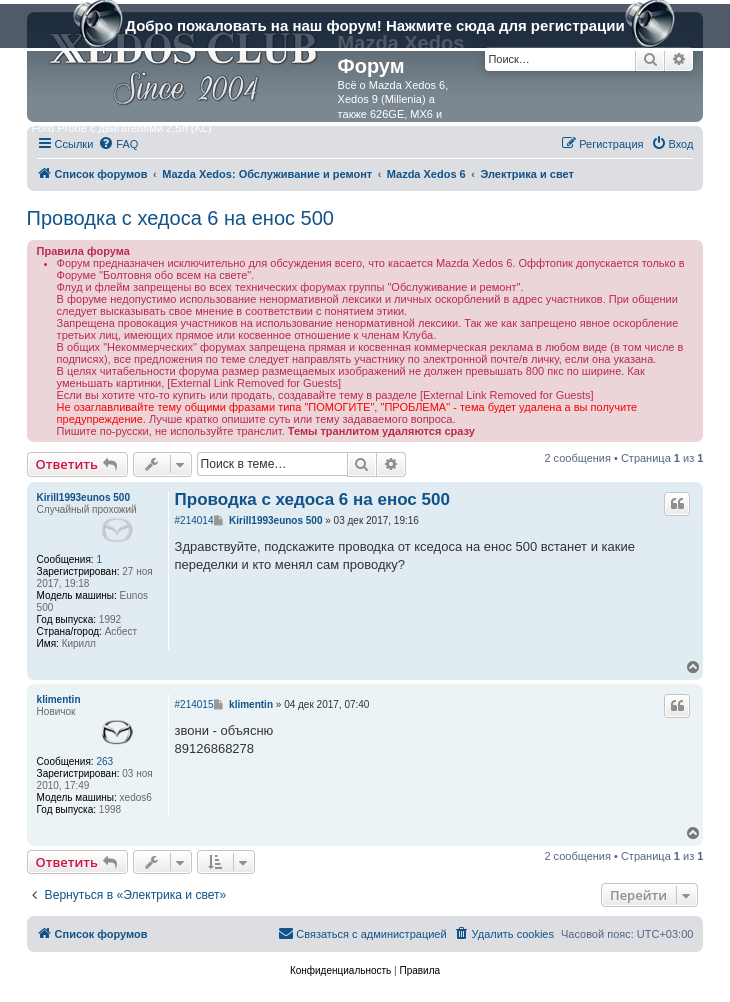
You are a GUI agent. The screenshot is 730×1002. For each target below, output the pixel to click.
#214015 (194, 704)
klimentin (59, 699)
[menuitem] (118, 144)
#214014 (194, 520)
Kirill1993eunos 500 (83, 497)
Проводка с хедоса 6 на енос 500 (180, 218)
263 (104, 761)
